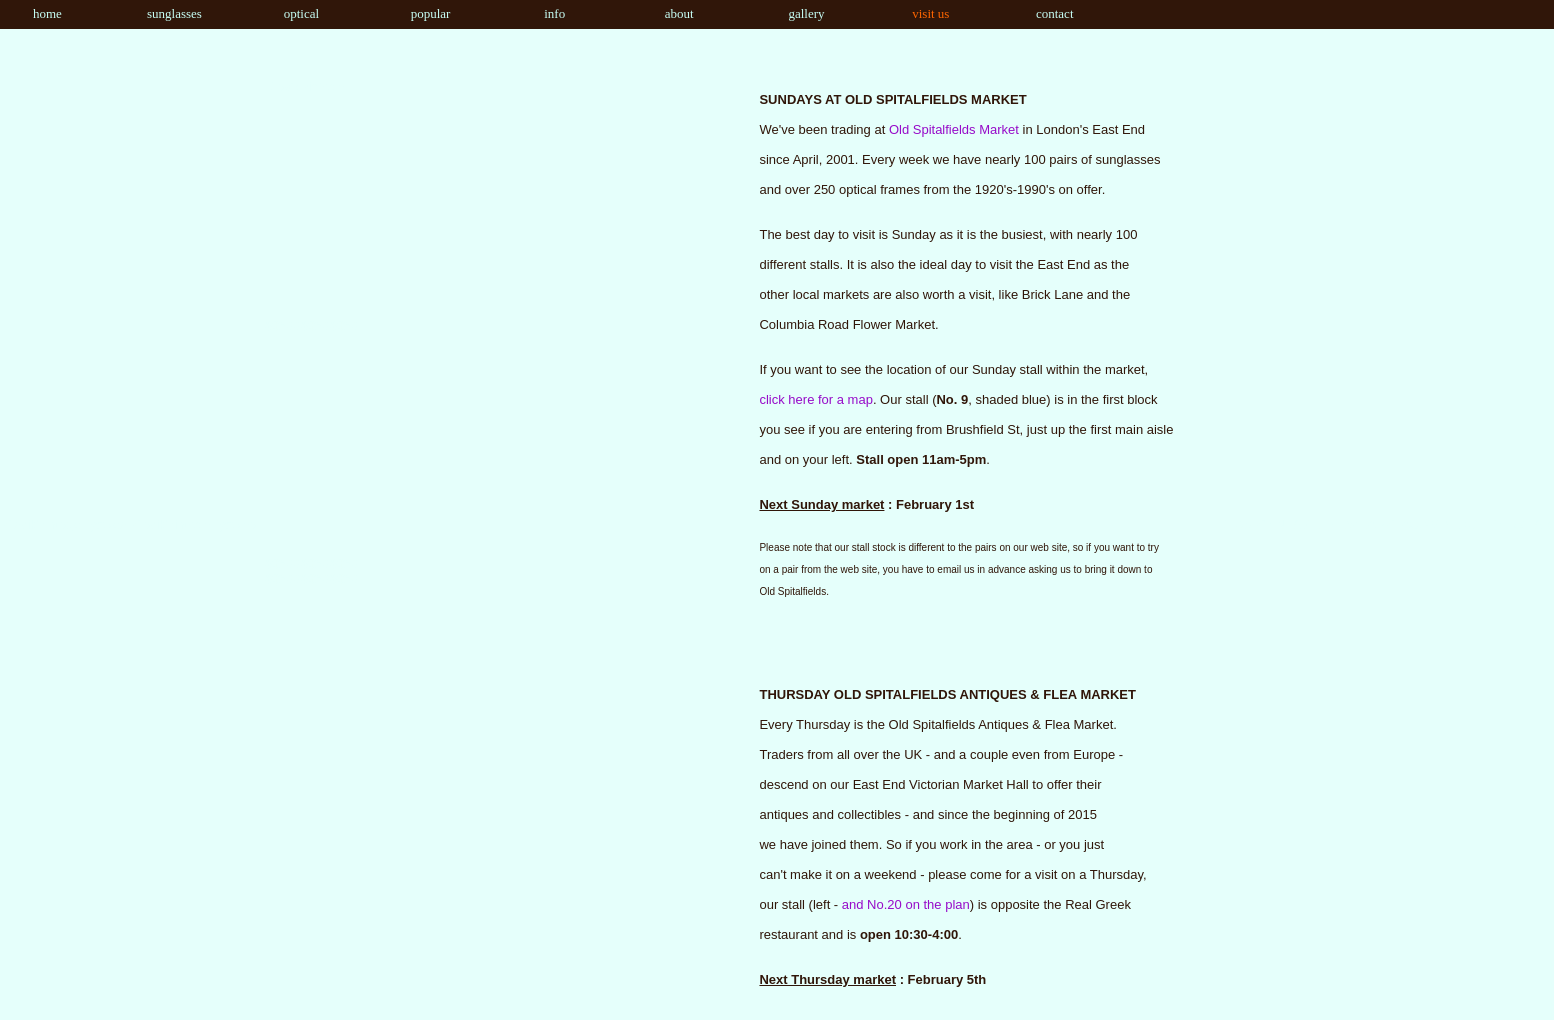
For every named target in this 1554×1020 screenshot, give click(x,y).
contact (1049, 13)
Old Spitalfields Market (954, 129)
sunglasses (169, 13)
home (36, 13)
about (669, 13)
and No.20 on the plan (906, 904)
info (541, 13)
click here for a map (815, 399)
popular (420, 13)
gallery (798, 13)
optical (291, 13)
